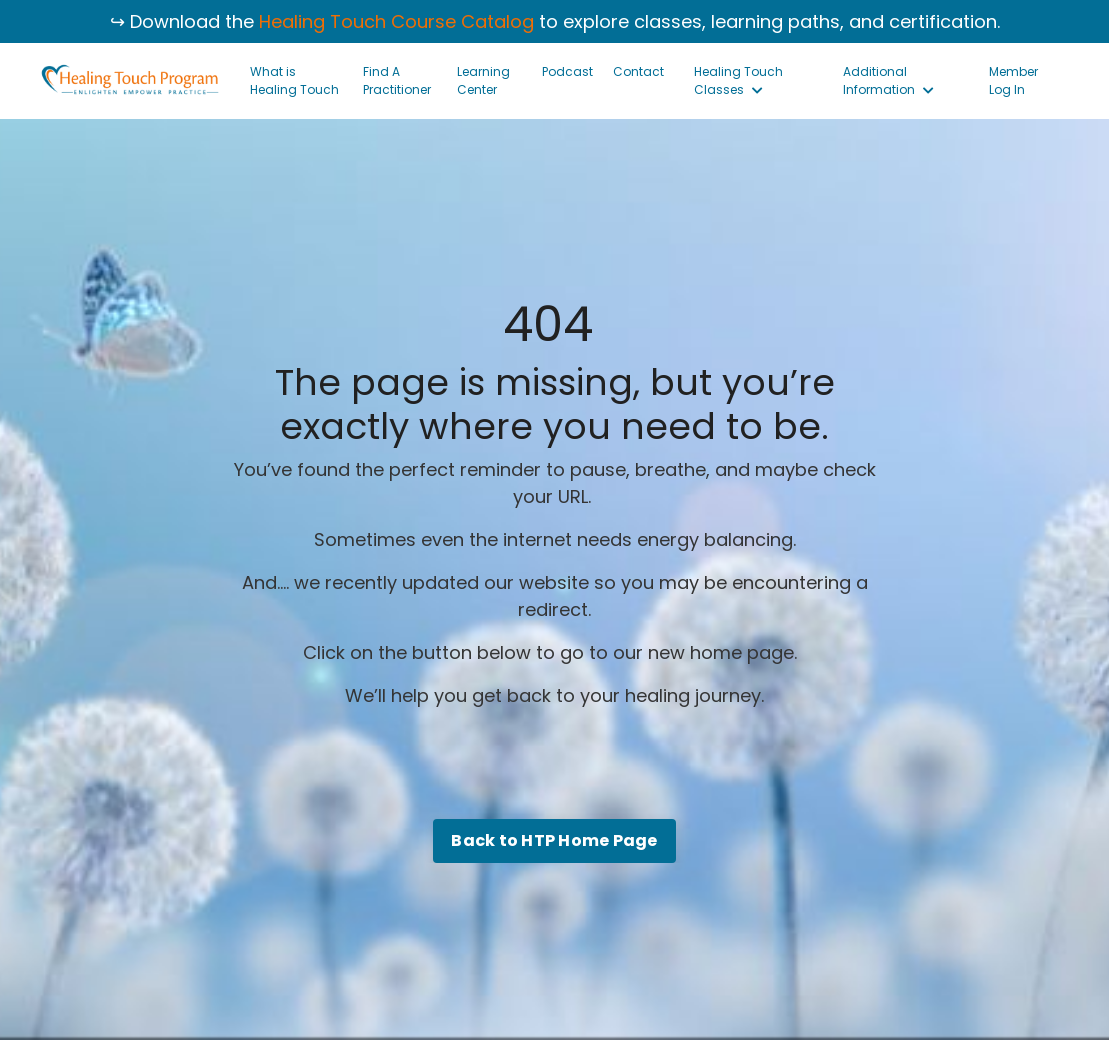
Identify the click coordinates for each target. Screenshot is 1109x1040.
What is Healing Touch (294, 80)
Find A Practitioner (397, 80)
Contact (638, 71)
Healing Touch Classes (738, 80)
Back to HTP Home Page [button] (554, 840)
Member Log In (1013, 80)
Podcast (567, 71)
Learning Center (483, 80)
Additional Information (888, 80)
